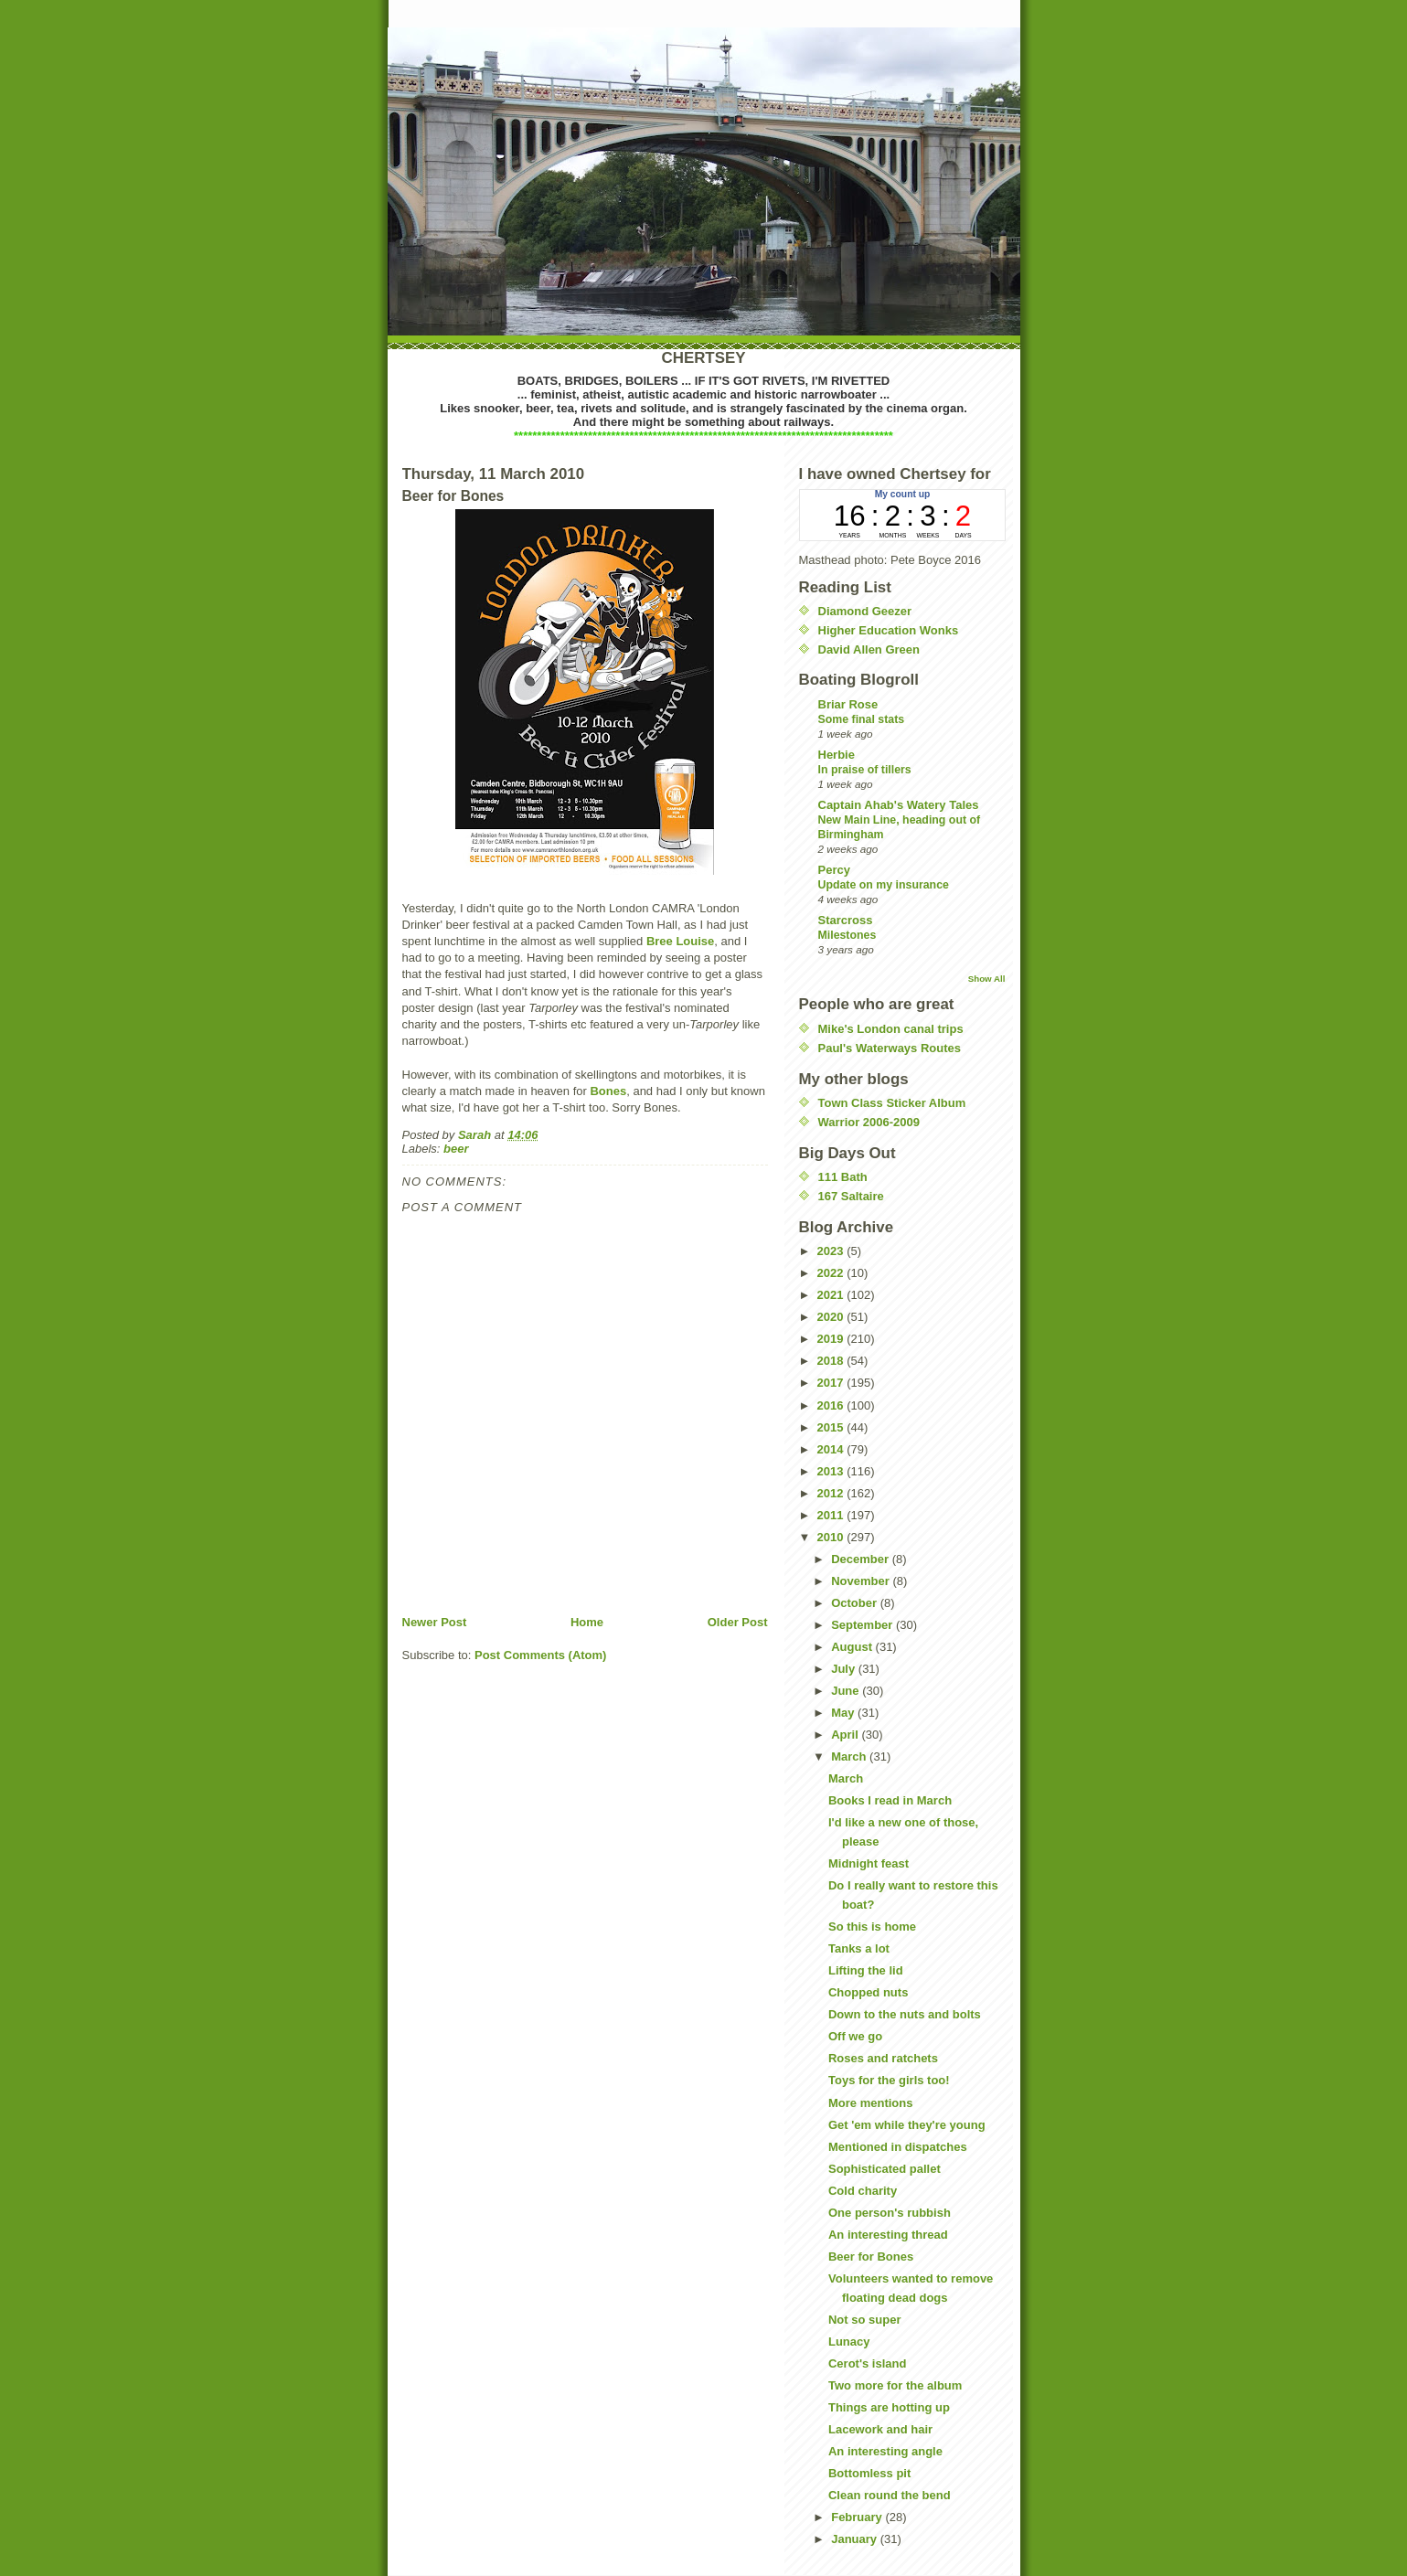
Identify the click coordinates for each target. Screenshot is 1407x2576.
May (844, 1712)
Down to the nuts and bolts (904, 2014)
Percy (834, 870)
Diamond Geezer (865, 611)
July (844, 1669)
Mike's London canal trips (891, 1029)
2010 (832, 1537)
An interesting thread (888, 2234)
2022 (832, 1273)
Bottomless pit (869, 2473)
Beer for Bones (870, 2256)
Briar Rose (848, 704)
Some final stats (861, 719)
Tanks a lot (859, 1948)
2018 (832, 1361)
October (855, 1603)
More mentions (870, 2103)
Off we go (855, 2036)
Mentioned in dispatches (897, 2147)
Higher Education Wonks (888, 630)
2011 (832, 1515)
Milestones (847, 935)
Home (586, 1622)
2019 (832, 1339)
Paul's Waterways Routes (890, 1048)
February (858, 2517)
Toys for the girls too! (889, 2080)
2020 (832, 1317)
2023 (832, 1251)
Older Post (738, 1622)
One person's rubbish (889, 2212)
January (855, 2539)
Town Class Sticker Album (892, 1103)
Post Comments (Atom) (540, 1655)
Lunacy (849, 2341)
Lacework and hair (880, 2429)
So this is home (872, 1926)
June (846, 1691)
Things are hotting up (889, 2407)
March (850, 1756)
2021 (832, 1295)
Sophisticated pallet (884, 2169)
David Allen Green (869, 649)
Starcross (845, 920)
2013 (832, 1471)
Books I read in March (890, 1800)
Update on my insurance (883, 884)
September (863, 1625)
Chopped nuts (868, 1992)
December (861, 1559)
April (846, 1734)
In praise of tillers (864, 769)
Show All (987, 979)
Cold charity (862, 2191)
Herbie (836, 754)
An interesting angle (885, 2451)
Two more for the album (895, 2385)
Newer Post (434, 1622)
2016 (832, 1405)
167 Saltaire (851, 1196)
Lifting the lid (865, 1970)
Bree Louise (680, 941)
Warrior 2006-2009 (869, 1122)
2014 (832, 1449)
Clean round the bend (889, 2495)
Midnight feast (868, 1863)
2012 (832, 1493)
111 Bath (843, 1177)
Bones (608, 1091)
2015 (832, 1427)
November (861, 1581)
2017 (832, 1382)
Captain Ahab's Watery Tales (898, 805)
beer (455, 1148)
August (853, 1647)
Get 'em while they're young (907, 2125)
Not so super (864, 2319)
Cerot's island (867, 2363)
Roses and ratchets (883, 2058)
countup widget (902, 515)
